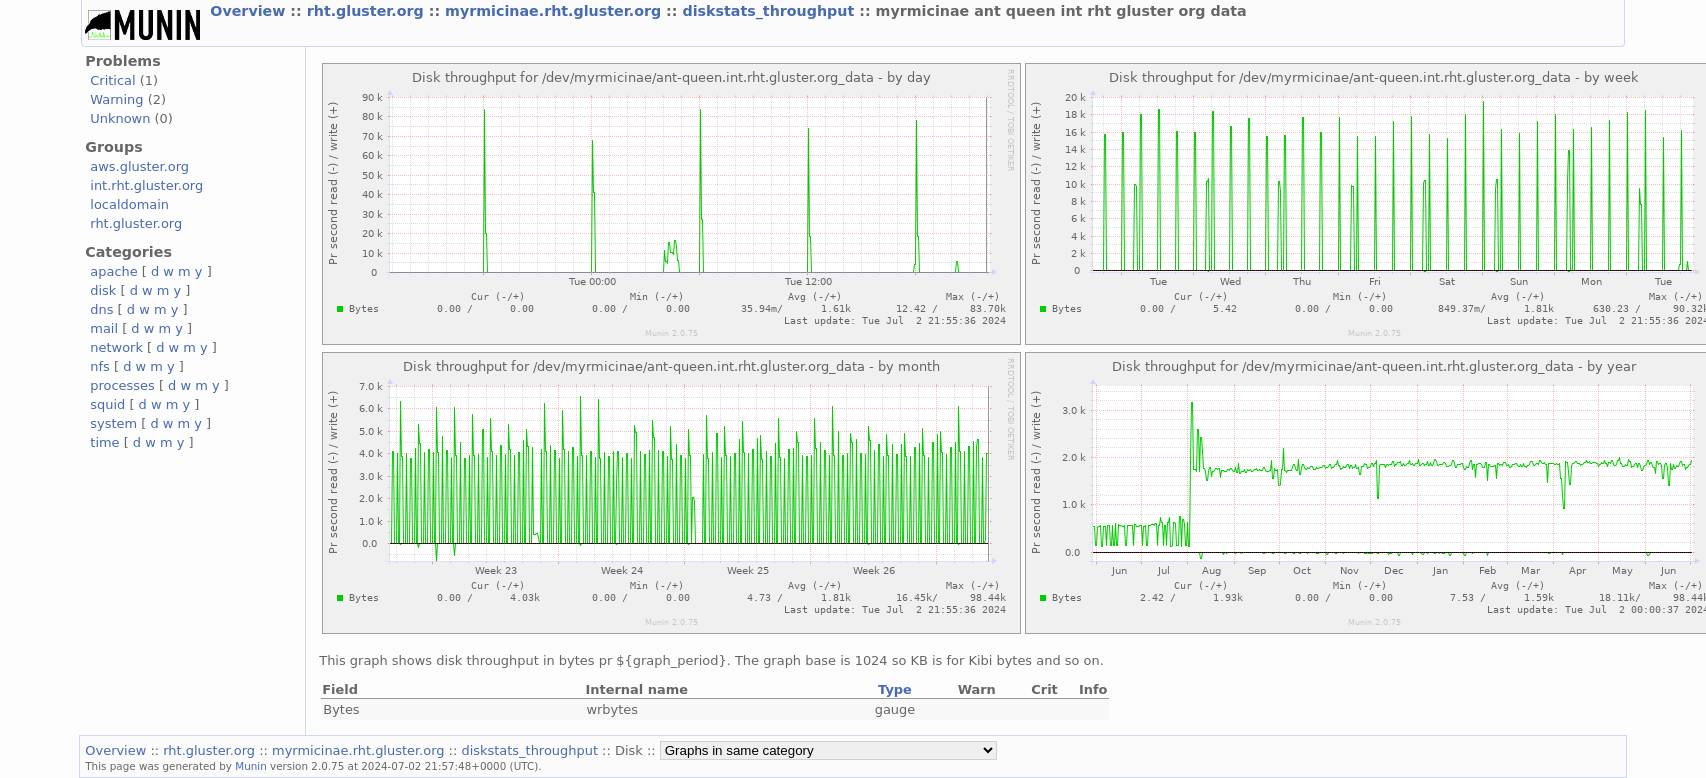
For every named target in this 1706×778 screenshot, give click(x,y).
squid (107, 404)
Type (895, 689)
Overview (250, 11)
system (113, 423)
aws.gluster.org (139, 166)
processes (122, 385)
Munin (251, 766)
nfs (100, 366)
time (104, 442)
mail (104, 328)
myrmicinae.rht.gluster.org (555, 11)
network (116, 347)
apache (113, 271)
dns (101, 309)
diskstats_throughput (770, 11)
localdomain (129, 204)
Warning (116, 99)
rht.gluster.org (368, 11)
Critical (112, 80)
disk (103, 290)
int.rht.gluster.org (146, 185)
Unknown (120, 118)
